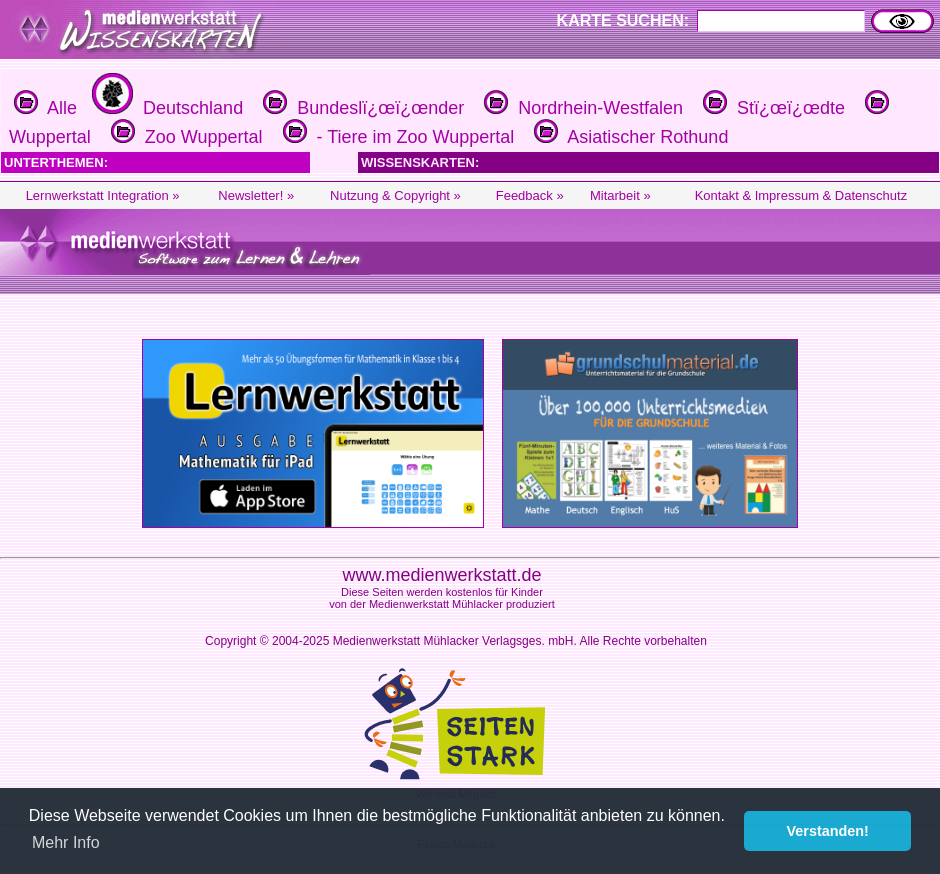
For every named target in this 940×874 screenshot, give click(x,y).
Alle (45, 108)
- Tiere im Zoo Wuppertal (396, 137)
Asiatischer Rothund (628, 137)
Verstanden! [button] (828, 831)
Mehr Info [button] (66, 842)
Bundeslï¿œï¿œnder (361, 108)
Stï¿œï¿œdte (771, 108)
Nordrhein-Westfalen (581, 108)
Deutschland (165, 108)
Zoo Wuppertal (184, 137)
